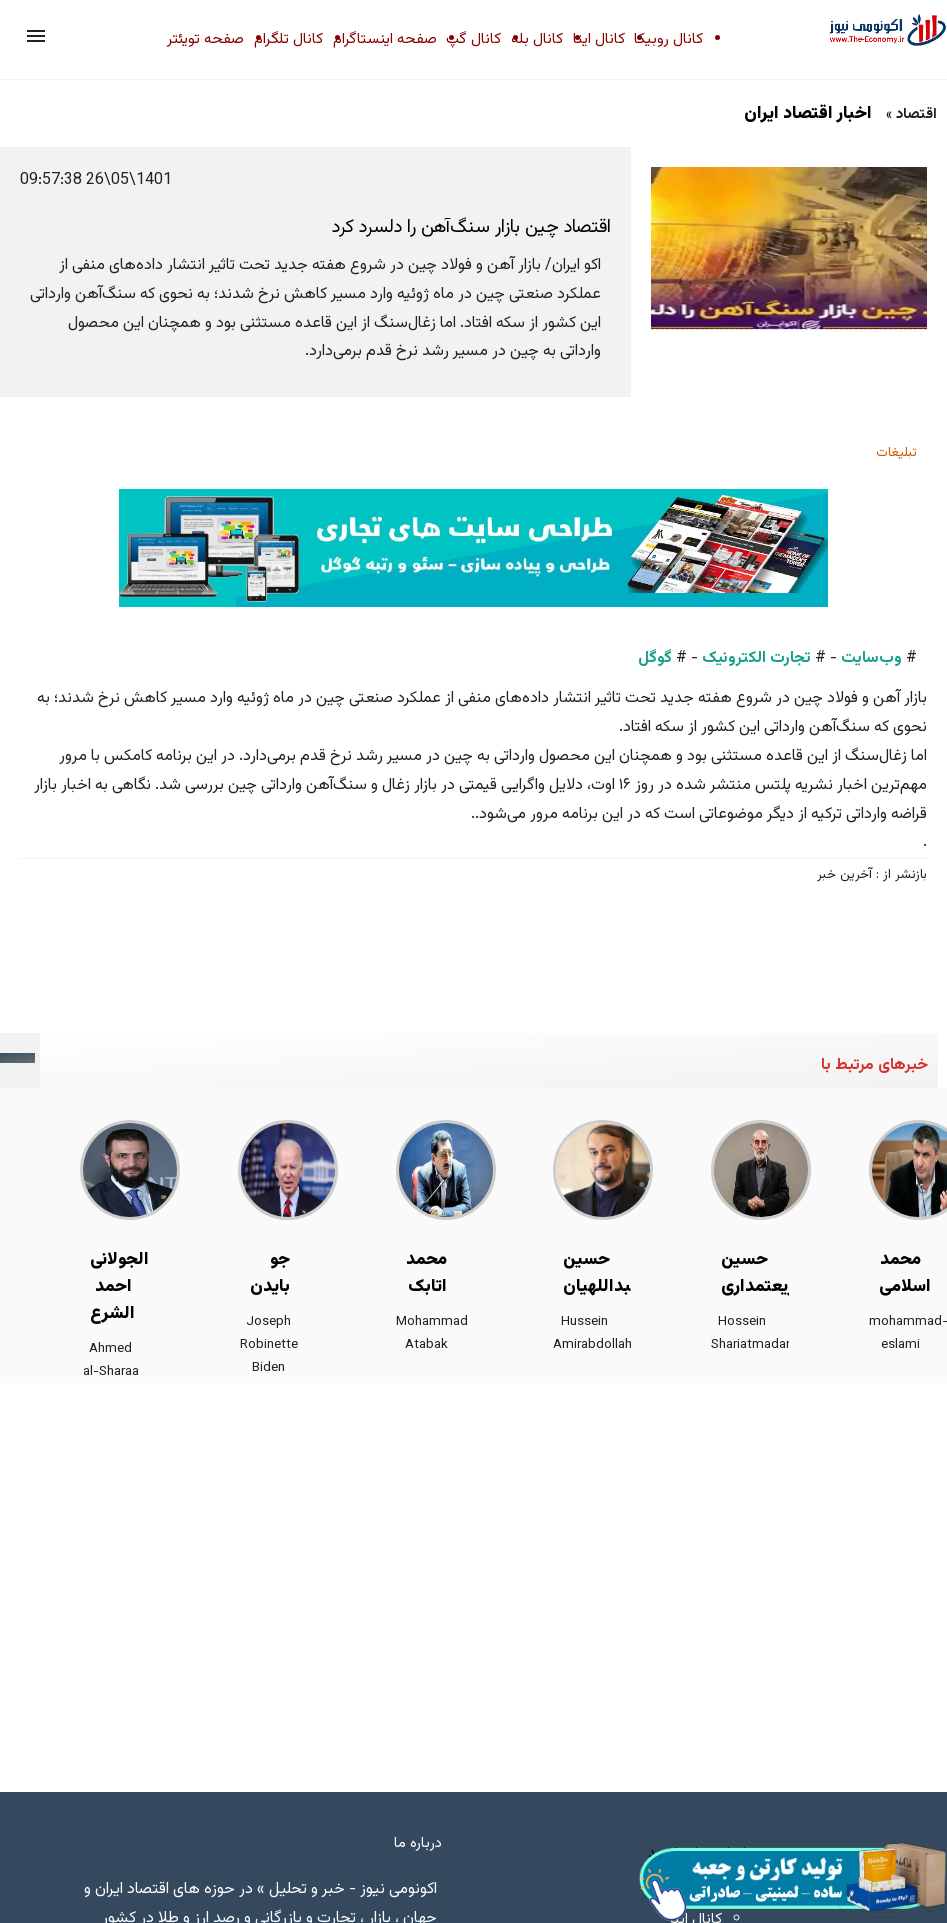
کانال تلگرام (288, 39)
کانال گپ (473, 39)
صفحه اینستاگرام (385, 39)
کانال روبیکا (668, 39)
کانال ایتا (599, 39)
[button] (36, 36)
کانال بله (537, 39)
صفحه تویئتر (205, 39)
